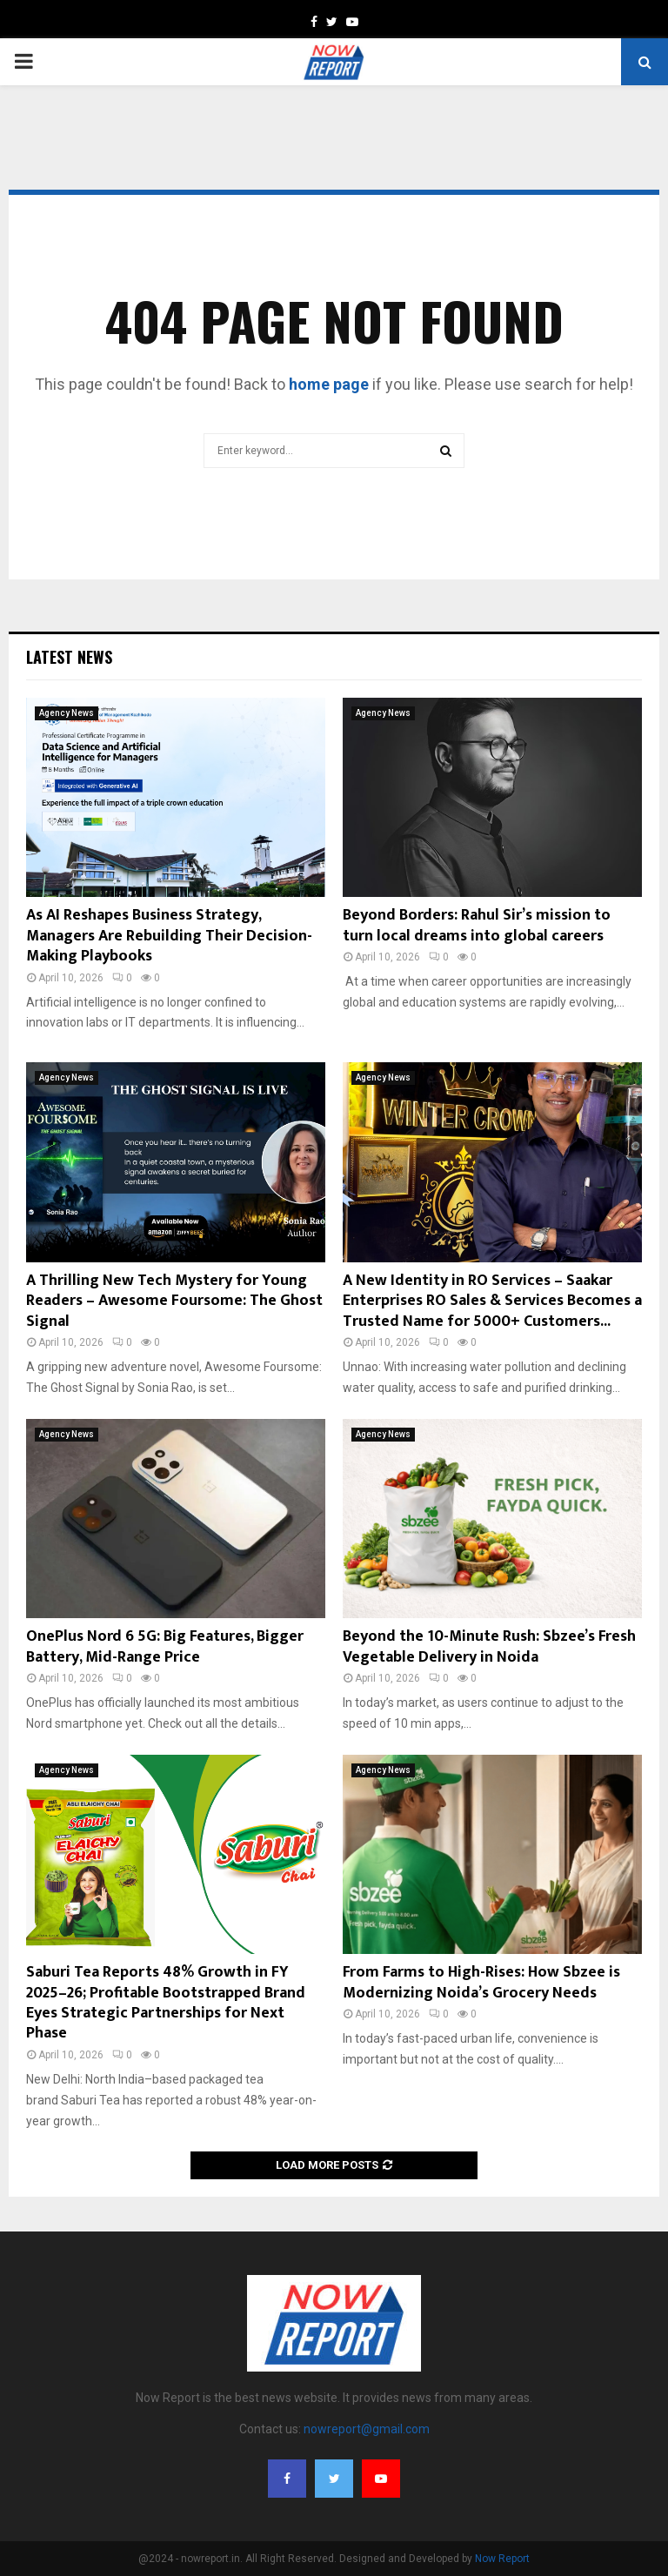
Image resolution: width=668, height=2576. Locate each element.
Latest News (69, 657)
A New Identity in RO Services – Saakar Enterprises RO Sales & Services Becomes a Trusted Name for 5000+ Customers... (492, 1301)
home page (329, 384)
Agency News (66, 713)
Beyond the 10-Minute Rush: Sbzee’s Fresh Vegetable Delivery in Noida (489, 1646)
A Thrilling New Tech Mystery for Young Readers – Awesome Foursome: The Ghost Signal (174, 1301)
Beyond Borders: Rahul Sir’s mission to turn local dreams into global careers (477, 925)
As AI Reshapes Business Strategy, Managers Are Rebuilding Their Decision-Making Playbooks (169, 935)
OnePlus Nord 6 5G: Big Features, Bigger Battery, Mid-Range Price (165, 1646)
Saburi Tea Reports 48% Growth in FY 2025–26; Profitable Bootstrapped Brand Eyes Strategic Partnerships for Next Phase (165, 2002)
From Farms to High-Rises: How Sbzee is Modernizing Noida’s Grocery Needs (481, 1982)
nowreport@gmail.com (367, 2429)
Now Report (502, 2559)
